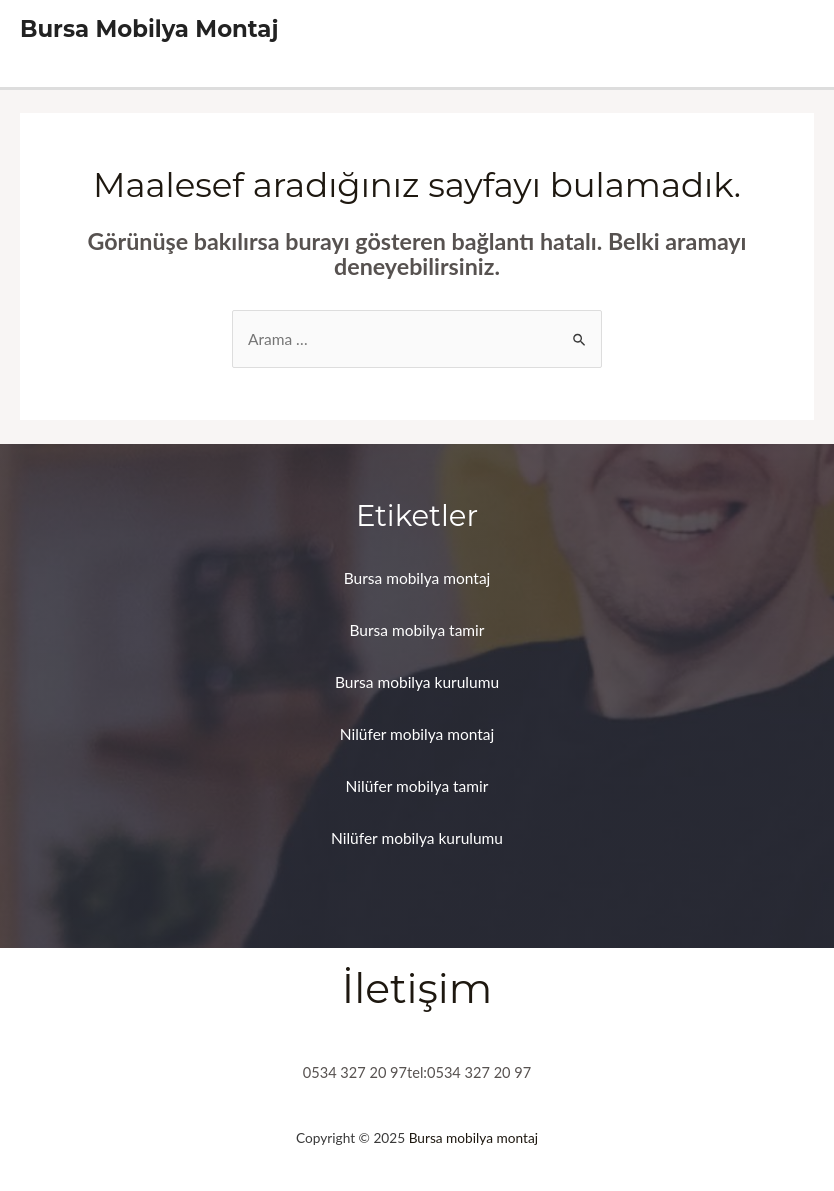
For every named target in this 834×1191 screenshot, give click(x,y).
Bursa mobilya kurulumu (417, 682)
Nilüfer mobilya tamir (417, 786)
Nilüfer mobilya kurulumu (417, 838)
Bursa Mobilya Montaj (149, 29)
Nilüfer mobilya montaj (417, 734)
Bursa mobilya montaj (417, 578)
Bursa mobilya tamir (417, 630)
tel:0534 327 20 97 (469, 1072)
